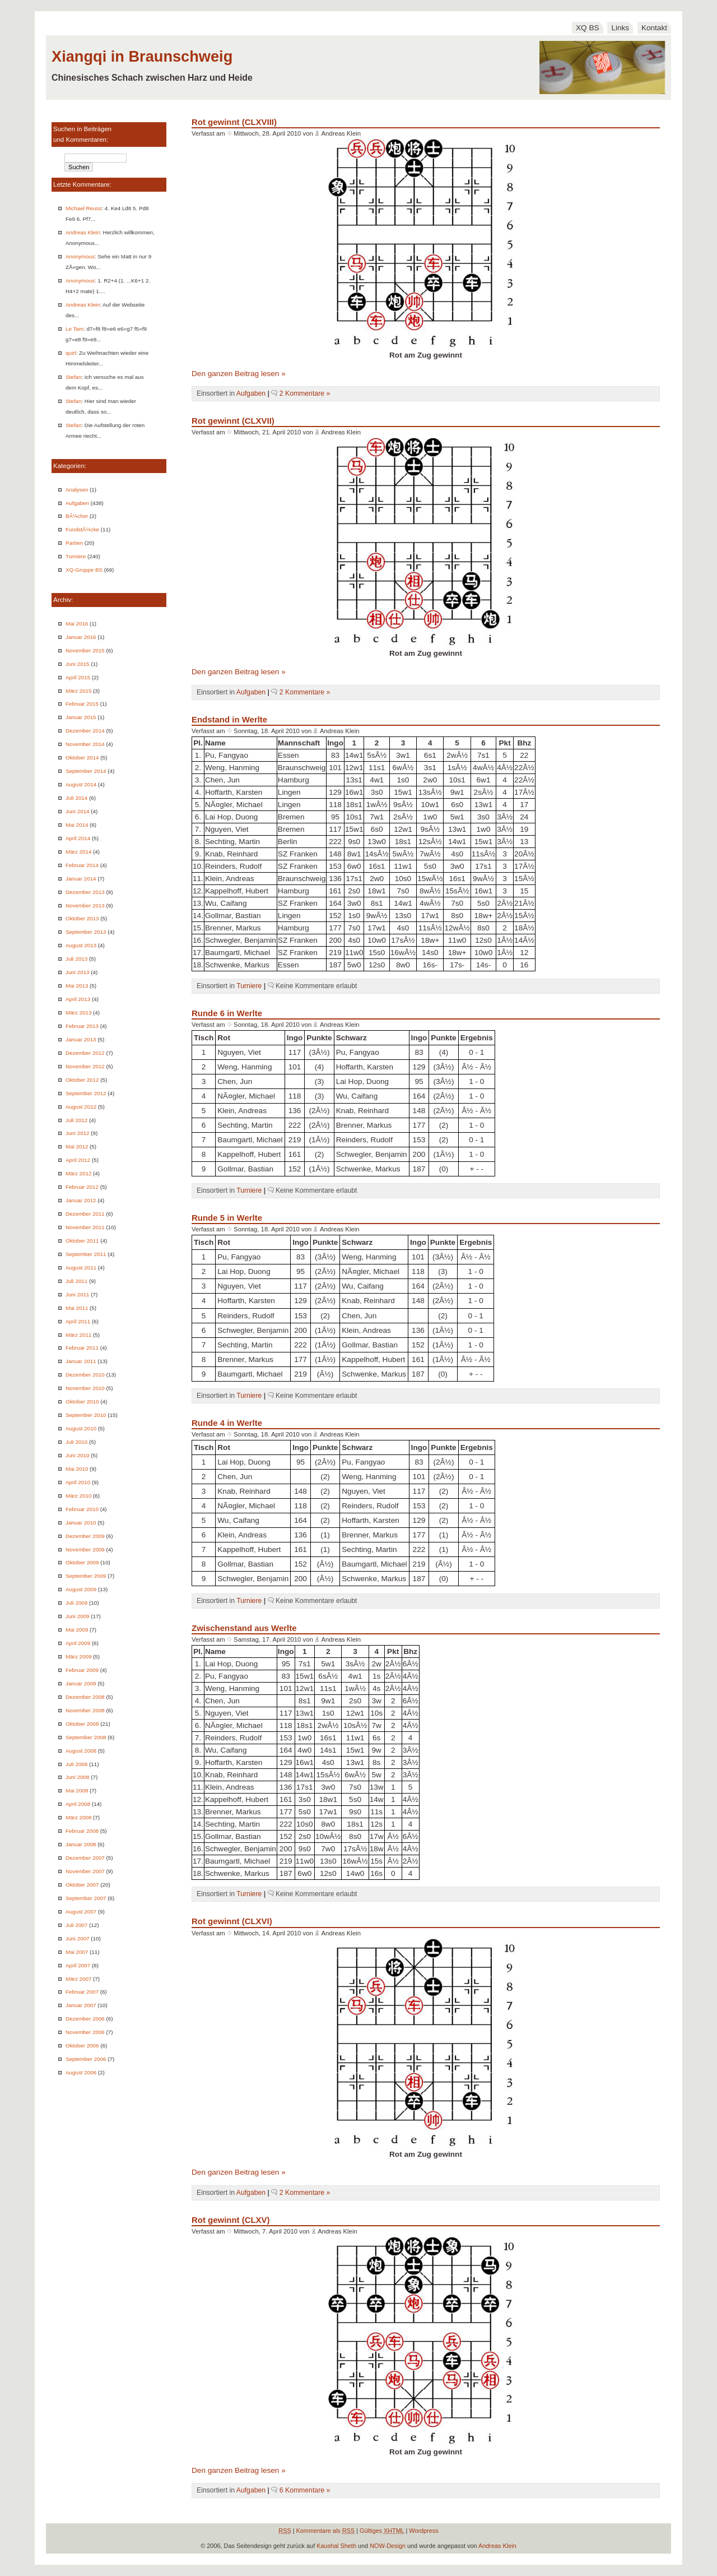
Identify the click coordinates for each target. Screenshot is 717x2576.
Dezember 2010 (85, 1375)
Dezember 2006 (85, 2019)
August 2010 (81, 1428)
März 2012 (78, 1173)
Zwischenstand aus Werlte (244, 1628)
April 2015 (78, 677)
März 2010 (78, 1496)
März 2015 (78, 691)
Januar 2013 (81, 1039)
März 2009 (78, 1656)
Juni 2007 (78, 1938)
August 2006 (81, 2072)
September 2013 (86, 932)
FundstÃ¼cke (82, 529)
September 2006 (86, 2059)
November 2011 (85, 1227)
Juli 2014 (76, 798)
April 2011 (78, 1321)
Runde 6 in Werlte (227, 1013)
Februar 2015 (82, 704)
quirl (71, 353)
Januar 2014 (81, 878)
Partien (74, 543)
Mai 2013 (77, 986)
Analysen (77, 490)
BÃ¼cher (77, 516)
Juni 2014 (78, 811)
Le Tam (74, 329)
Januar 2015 (81, 717)
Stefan (73, 377)
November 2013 (85, 905)
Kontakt (654, 28)
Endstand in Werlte (229, 719)
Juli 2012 (76, 1120)
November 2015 (85, 650)
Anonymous (80, 256)
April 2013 (78, 999)
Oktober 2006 (82, 2045)
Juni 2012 (78, 1133)
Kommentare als (325, 2530)
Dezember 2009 (85, 1536)
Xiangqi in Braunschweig (142, 56)
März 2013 (78, 1012)
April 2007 (78, 1965)
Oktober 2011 (82, 1241)
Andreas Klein (83, 232)
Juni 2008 (78, 1777)
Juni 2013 (78, 972)
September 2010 (86, 1415)
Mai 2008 (77, 1790)
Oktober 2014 (82, 757)
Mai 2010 (77, 1469)
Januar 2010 (81, 1522)
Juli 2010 (76, 1442)
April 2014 (78, 838)
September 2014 (86, 771)
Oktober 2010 (82, 1401)
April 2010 (78, 1482)
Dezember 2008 (85, 1697)
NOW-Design (388, 2545)
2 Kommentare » (305, 393)
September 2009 (86, 1576)
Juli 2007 (76, 1925)
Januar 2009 (81, 1683)
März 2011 (78, 1335)
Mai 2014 (77, 825)
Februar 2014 (82, 865)
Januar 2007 (81, 2005)
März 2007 (78, 1979)
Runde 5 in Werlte (227, 1217)
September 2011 (86, 1254)
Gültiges (382, 2530)
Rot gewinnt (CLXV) (231, 2220)
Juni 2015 (78, 664)
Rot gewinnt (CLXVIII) (234, 122)
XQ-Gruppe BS (84, 570)
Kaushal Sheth (336, 2545)
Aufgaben (77, 503)
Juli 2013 (76, 959)
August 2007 (81, 1911)
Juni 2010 (78, 1455)
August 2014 (81, 784)
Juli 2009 (76, 1603)
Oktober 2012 (82, 1080)
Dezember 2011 (85, 1214)
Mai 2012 (77, 1146)
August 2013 (81, 945)
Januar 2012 (81, 1200)
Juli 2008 (76, 1764)
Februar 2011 (82, 1348)
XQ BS (587, 28)
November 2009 (85, 1549)
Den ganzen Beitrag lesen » (239, 373)
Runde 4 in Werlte (227, 1423)
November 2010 (85, 1388)
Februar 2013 (82, 1026)
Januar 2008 (81, 1844)
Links (620, 28)
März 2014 (78, 852)
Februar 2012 (82, 1187)
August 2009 (81, 1589)
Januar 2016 (81, 637)
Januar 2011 (81, 1361)
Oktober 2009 (82, 1562)
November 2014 (85, 744)
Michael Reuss (83, 208)
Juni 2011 (78, 1294)
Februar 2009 (82, 1670)
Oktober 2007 (82, 1885)
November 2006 (85, 2032)
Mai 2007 (77, 1952)
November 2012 (85, 1066)
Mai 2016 (77, 623)
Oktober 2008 (82, 1724)
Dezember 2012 (85, 1053)
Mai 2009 (77, 1630)
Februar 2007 (82, 1992)
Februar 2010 (82, 1509)
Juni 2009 (78, 1616)
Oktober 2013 (82, 918)
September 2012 (86, 1093)
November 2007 (85, 1871)
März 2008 (78, 1817)
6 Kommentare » (305, 2490)
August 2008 (81, 1751)
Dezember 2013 (85, 892)
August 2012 (81, 1107)
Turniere (76, 556)
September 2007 (86, 1898)
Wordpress (423, 2530)
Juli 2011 (76, 1281)
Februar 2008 (82, 1831)
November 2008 (85, 1710)
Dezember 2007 (85, 1858)
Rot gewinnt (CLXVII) (233, 420)
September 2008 (86, 1737)
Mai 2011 (77, 1308)
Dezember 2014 (85, 731)
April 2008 (78, 1804)
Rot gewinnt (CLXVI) (232, 1921)
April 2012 (78, 1160)
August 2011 (81, 1267)
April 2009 (78, 1643)
